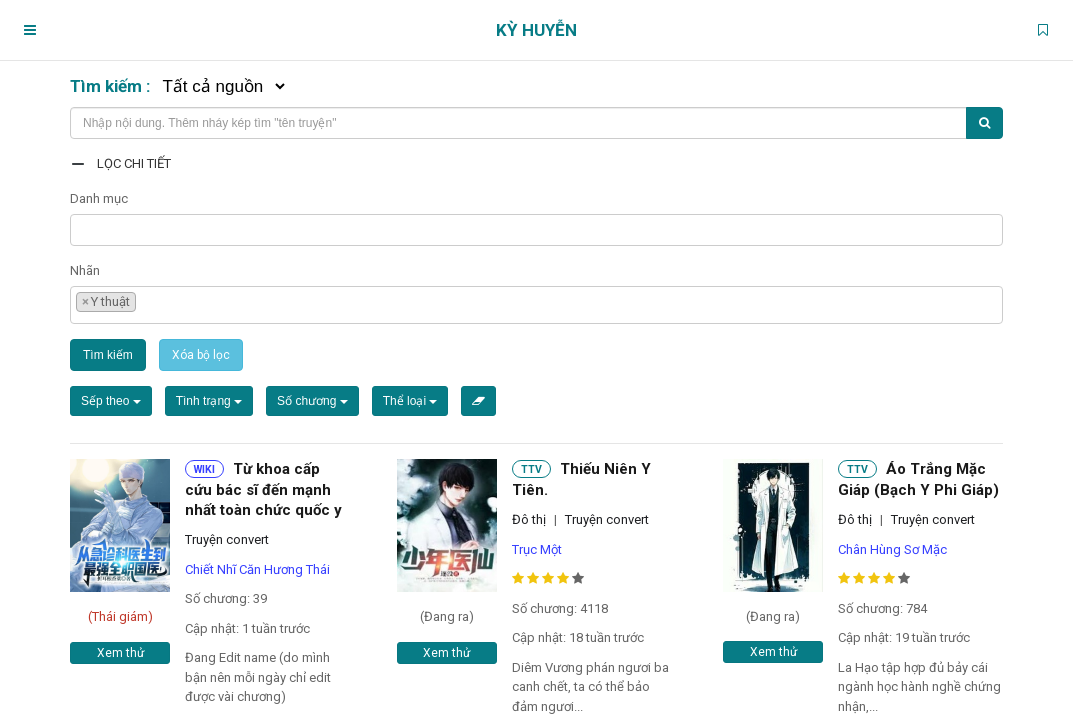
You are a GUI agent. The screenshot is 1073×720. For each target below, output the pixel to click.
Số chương (312, 401)
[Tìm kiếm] (984, 123)
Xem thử (120, 653)
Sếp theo (111, 401)
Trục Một (537, 549)
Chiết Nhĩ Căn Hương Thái (257, 569)
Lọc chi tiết (134, 163)
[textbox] (81, 227)
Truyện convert (227, 539)
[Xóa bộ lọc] (478, 401)
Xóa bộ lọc (201, 355)
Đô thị (529, 519)
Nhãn (85, 270)
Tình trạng (209, 401)
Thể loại (410, 401)
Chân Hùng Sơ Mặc (892, 549)
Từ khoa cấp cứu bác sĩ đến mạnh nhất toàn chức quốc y (263, 489)
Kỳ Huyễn (536, 30)
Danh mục (99, 198)
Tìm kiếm (108, 355)
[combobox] (536, 230)
